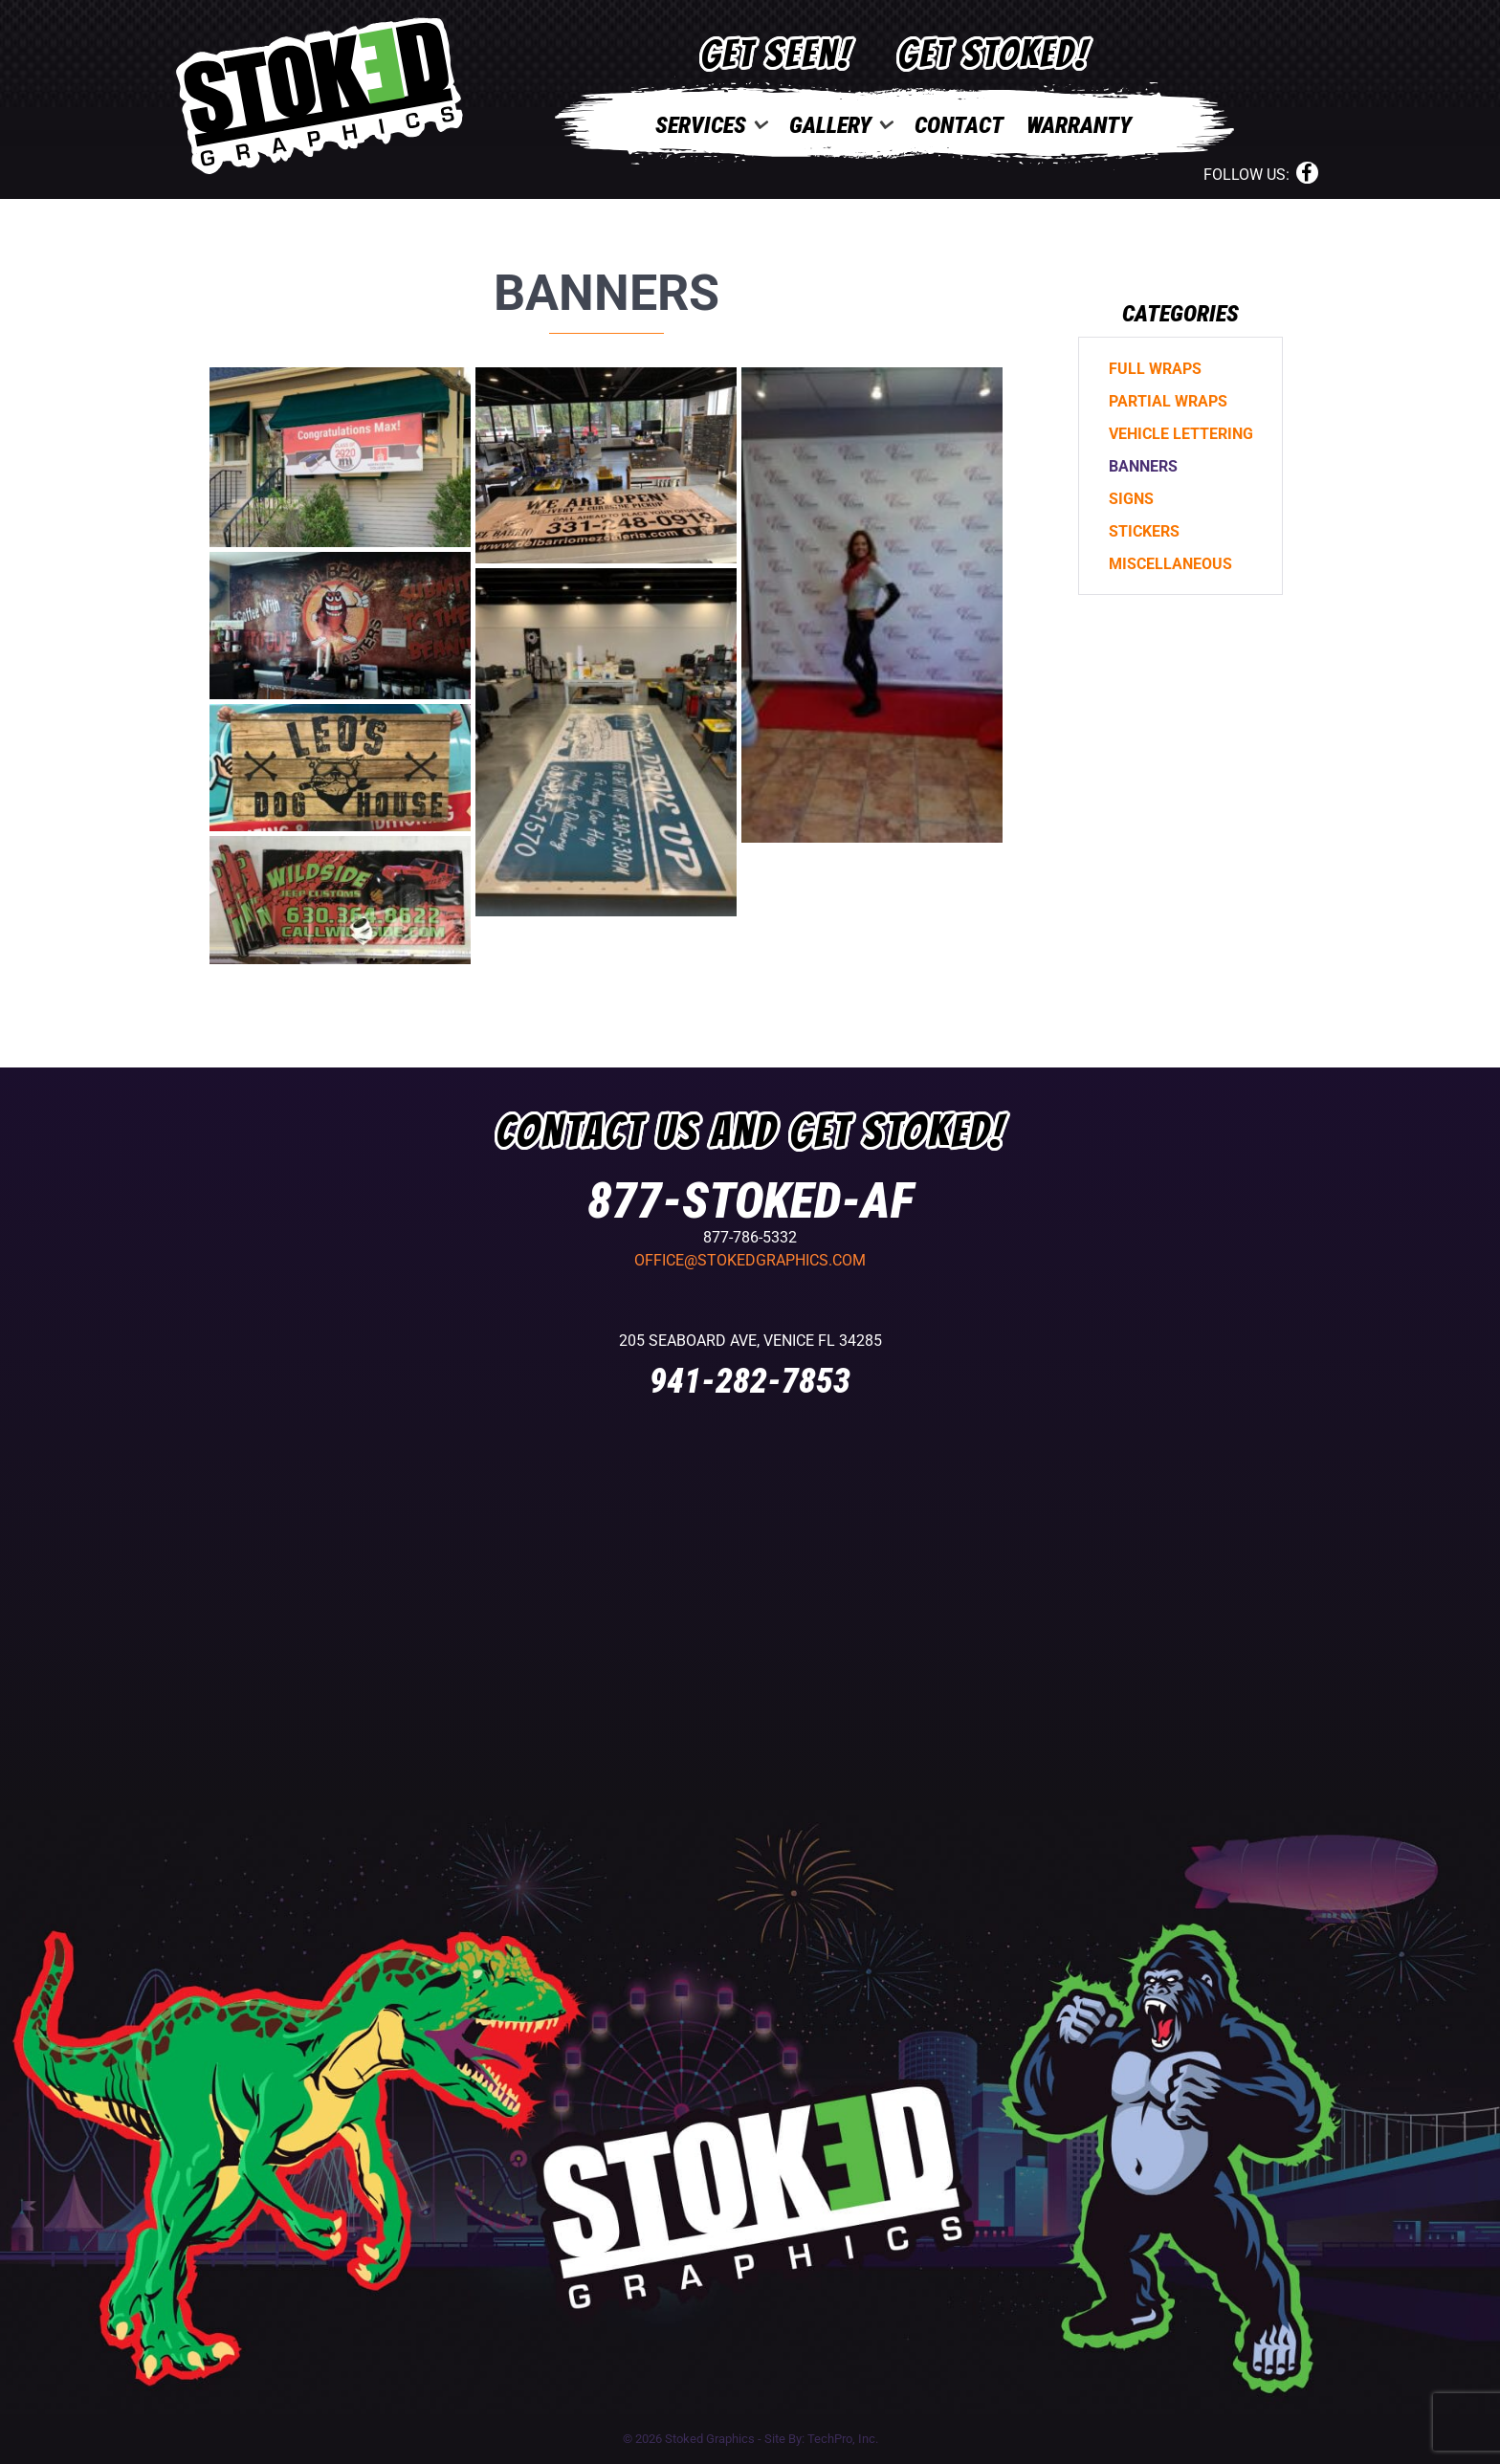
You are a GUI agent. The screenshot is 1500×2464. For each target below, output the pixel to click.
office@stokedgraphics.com (750, 1260)
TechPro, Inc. (842, 2438)
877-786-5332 (750, 1237)
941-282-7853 (750, 1381)
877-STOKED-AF (750, 1201)
